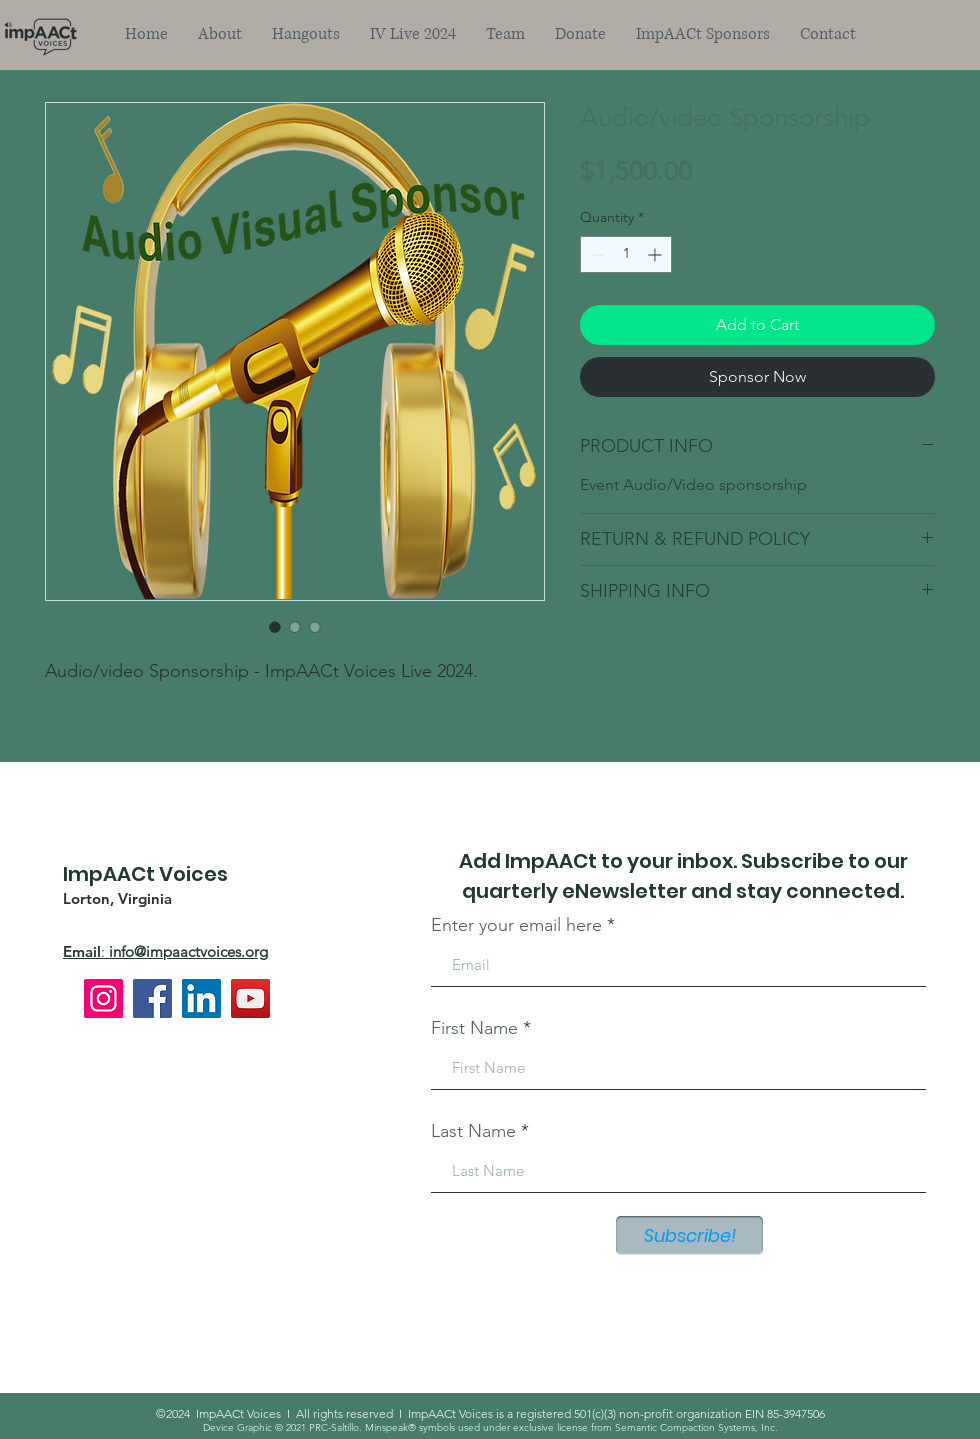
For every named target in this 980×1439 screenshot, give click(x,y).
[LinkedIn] (201, 998)
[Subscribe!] (689, 1235)
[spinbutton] (626, 254)
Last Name (473, 1131)
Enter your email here (516, 925)
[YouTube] (250, 998)
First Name (474, 1028)
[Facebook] (152, 998)
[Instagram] (103, 998)
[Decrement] (595, 254)
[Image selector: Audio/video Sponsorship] (275, 627)
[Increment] (656, 254)
